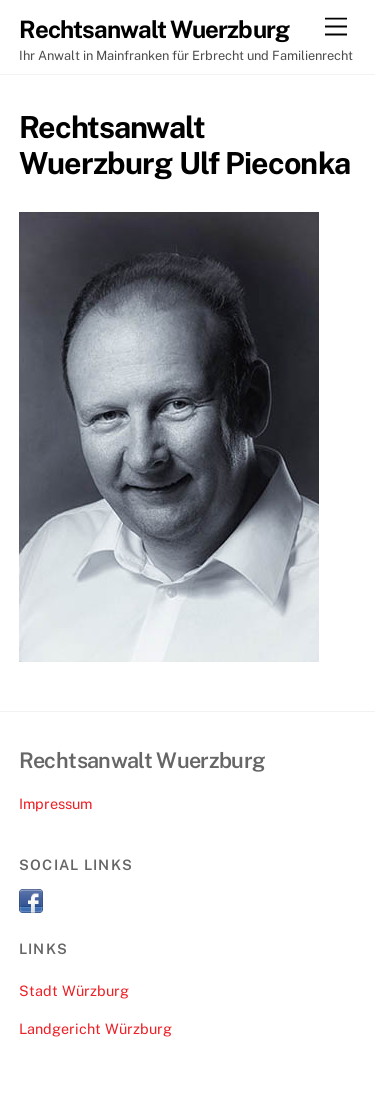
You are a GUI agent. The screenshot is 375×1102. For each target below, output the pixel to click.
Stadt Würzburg (74, 990)
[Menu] (336, 27)
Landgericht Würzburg (95, 1028)
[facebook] (31, 899)
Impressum (55, 803)
